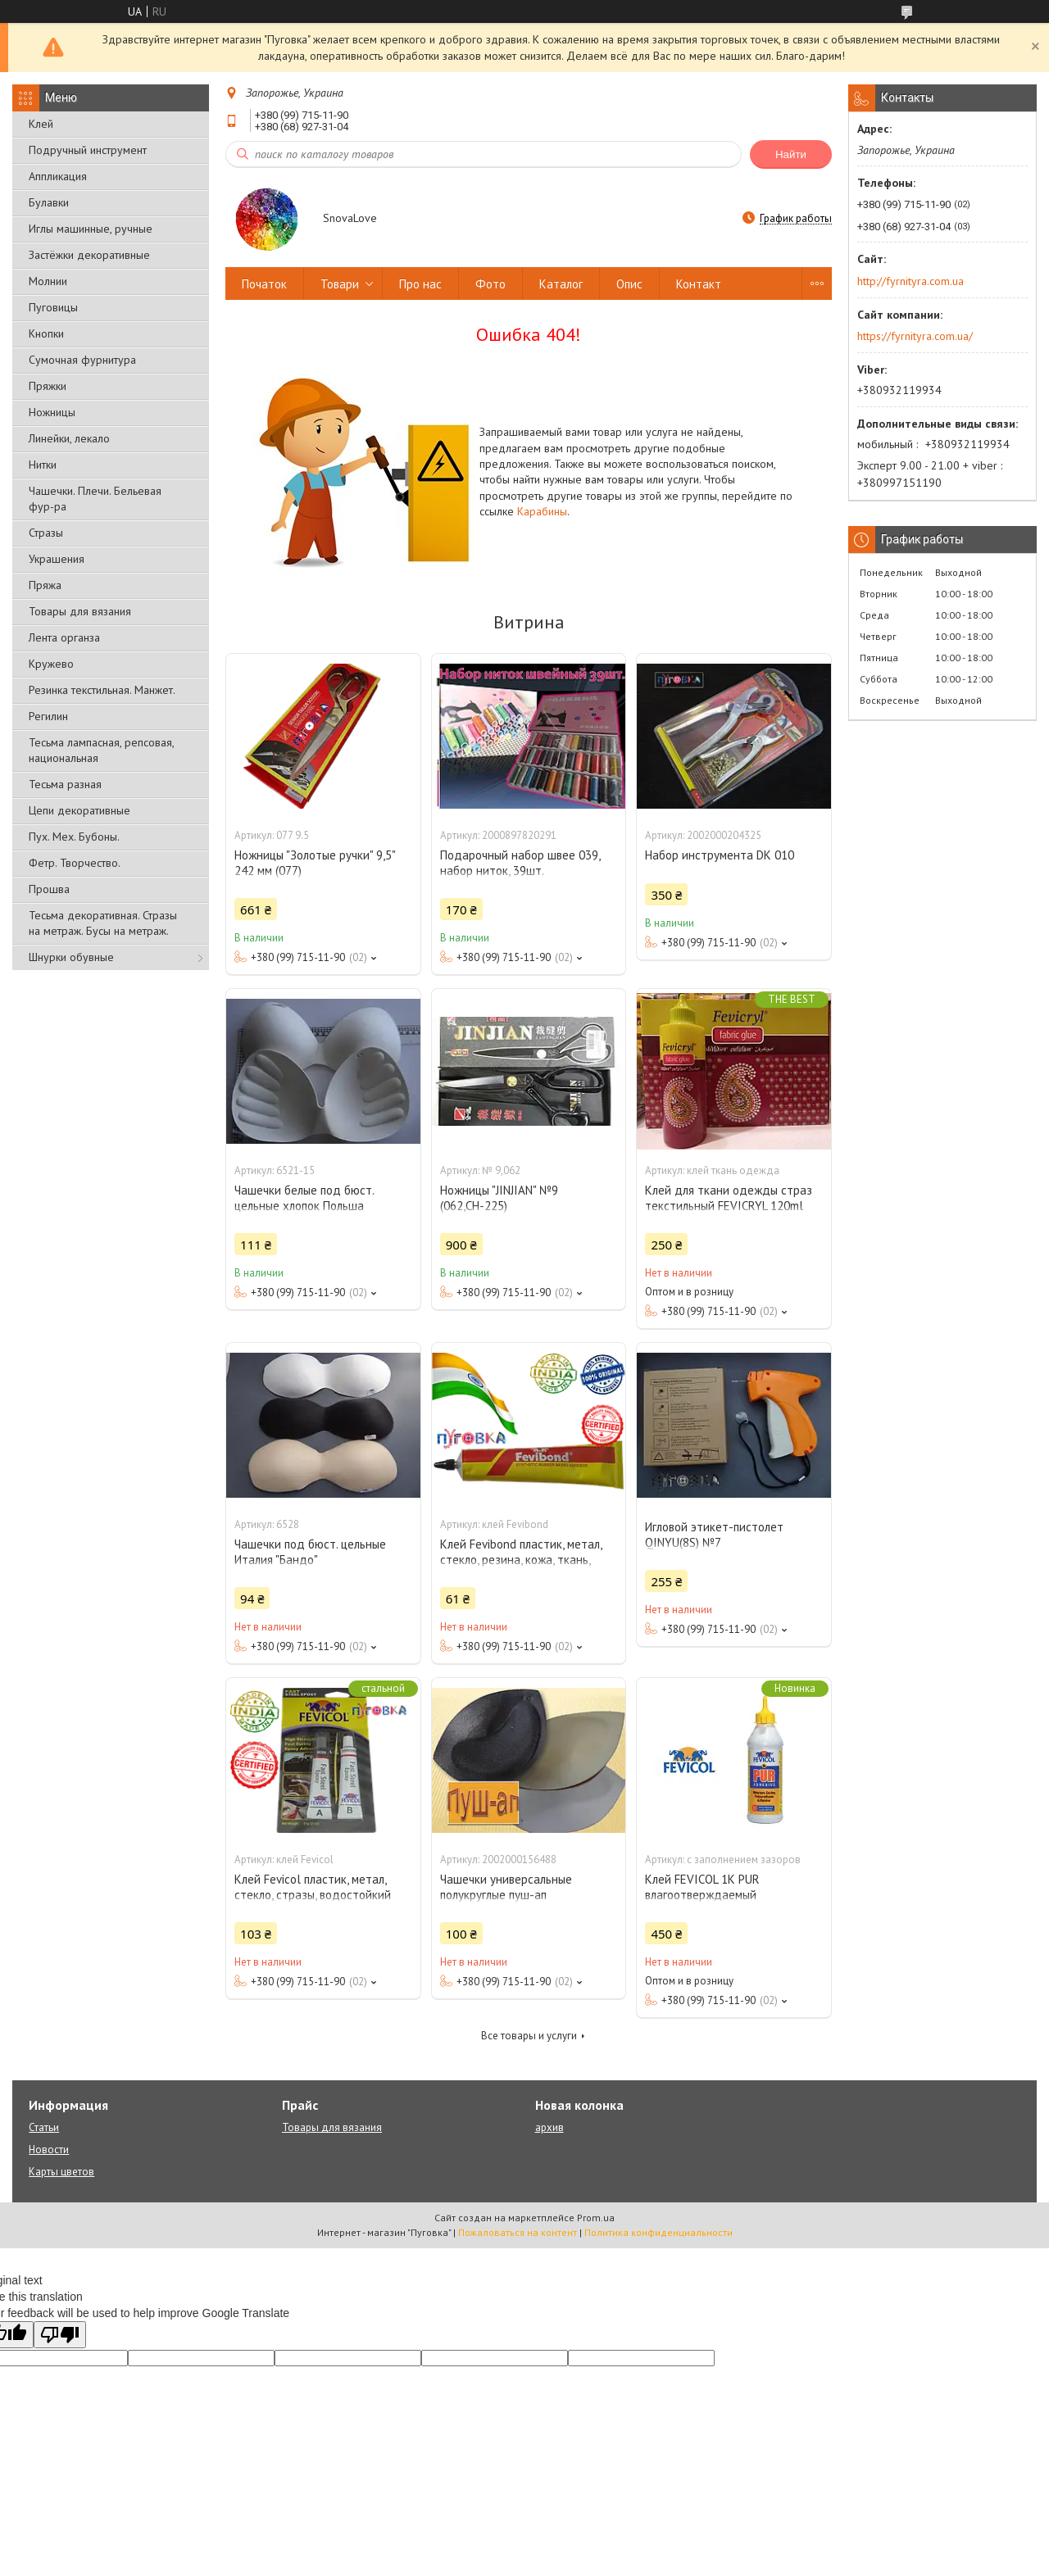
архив (549, 2127)
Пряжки (47, 386)
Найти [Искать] (790, 154)
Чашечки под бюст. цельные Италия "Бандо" (310, 1551)
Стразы (46, 532)
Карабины (542, 511)
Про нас (420, 284)
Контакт (698, 284)
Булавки (49, 202)
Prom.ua (596, 2217)
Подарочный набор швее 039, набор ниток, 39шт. (520, 862)
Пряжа (45, 585)
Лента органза (64, 637)
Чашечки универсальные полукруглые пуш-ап (506, 1887)
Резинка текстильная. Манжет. (102, 690)
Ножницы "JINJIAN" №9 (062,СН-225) (499, 1197)
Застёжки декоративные (89, 254)
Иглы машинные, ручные (90, 228)
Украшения (56, 558)
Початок (264, 284)
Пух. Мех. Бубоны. (74, 836)
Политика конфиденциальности (658, 2232)
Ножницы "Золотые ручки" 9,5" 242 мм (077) (314, 862)
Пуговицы (53, 307)
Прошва (49, 889)
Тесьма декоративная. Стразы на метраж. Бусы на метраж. (103, 923)
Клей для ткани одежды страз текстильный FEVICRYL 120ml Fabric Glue (728, 1205)
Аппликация (58, 176)
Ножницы (52, 412)
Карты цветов (61, 2172)
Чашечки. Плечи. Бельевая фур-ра (95, 498)
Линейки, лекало (69, 438)
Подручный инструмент (88, 150)
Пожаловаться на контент (517, 2232)
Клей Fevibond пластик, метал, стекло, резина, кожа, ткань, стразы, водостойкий (521, 1559)
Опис (629, 284)
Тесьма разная (65, 784)
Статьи (44, 2127)
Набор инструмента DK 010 (719, 855)
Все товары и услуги (529, 2035)
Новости (49, 2149)
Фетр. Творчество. (74, 862)
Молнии (48, 281)
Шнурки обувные (71, 957)
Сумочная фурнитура (82, 359)
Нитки (43, 464)
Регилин (48, 716)
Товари (339, 284)
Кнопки (46, 333)
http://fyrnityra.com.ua (910, 281)
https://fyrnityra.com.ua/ (915, 336)
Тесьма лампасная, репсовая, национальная (101, 750)
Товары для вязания (80, 611)
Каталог (561, 284)
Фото (490, 284)
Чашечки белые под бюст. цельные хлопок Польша (304, 1197)
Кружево (51, 663)
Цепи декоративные (79, 810)
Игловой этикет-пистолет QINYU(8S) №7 (714, 1534)
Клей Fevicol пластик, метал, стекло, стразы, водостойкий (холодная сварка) (312, 1894)
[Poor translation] (60, 2334)
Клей (41, 123)
